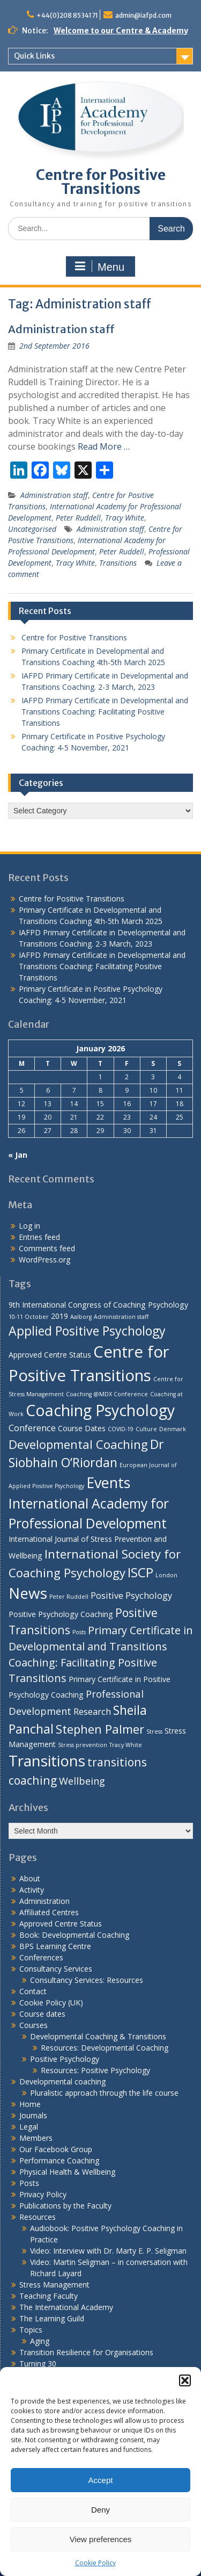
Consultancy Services (55, 1969)
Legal (28, 2127)
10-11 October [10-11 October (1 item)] (29, 1317)
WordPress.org (44, 1259)
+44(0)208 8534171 (67, 15)
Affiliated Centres (49, 1912)
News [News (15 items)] (28, 1593)
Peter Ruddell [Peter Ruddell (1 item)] (68, 1596)
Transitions (118, 563)
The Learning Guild (51, 2318)
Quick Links (34, 56)
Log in (29, 1226)
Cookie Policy (95, 2562)
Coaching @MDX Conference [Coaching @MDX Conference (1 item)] (107, 1394)
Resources (37, 2217)
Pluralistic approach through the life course (104, 2093)
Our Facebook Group (55, 2149)
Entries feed (39, 1237)
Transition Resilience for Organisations (86, 2352)
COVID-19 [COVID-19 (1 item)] (120, 1429)
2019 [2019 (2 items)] (59, 1316)
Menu (99, 266)
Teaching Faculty (48, 2296)
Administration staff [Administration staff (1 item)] (121, 1317)
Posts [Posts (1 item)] (79, 1632)
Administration (44, 1901)
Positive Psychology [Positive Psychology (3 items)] (131, 1595)
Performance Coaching (59, 2160)
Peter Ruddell (78, 518)
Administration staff (61, 329)
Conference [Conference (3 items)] (32, 1428)
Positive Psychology (64, 2059)
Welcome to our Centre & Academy (121, 30)
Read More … (104, 446)
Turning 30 (37, 2363)
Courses (33, 2025)
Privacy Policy (42, 2194)
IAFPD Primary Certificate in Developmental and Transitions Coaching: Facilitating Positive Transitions (104, 711)
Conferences (41, 1957)
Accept (100, 2480)
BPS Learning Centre (55, 1946)
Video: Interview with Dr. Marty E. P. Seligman (108, 2251)
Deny (100, 2509)
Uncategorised (32, 529)
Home (30, 2104)
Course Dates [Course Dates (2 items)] (82, 1428)
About (29, 1878)
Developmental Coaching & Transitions (98, 2036)
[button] (185, 2380)
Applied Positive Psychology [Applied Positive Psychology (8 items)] (87, 1330)
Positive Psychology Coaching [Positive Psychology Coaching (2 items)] (61, 1614)
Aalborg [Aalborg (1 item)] (81, 1317)
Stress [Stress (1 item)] (154, 1731)
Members (36, 2138)
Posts (29, 2183)
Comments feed (47, 1248)
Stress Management (54, 2284)
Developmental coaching (62, 2081)
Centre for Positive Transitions (101, 182)
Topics (30, 2330)
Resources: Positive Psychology (95, 2070)
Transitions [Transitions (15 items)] (47, 1760)
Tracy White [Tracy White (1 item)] (125, 1745)
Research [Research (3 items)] (92, 1711)
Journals (33, 2115)
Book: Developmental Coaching (74, 1935)
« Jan (17, 1155)
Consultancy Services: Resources (86, 1980)
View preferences (101, 2539)
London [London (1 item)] (166, 1575)
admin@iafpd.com (143, 15)
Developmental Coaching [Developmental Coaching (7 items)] (78, 1444)
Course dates (42, 2014)
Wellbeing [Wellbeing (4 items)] (82, 1780)
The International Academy (66, 2307)
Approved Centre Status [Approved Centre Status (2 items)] (50, 1355)
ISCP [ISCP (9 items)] (140, 1572)
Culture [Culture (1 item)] (146, 1429)
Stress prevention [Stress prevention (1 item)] (82, 1745)
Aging (39, 2341)
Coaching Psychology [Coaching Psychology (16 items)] (100, 1410)
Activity (31, 1890)
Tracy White (124, 518)
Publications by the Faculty (65, 2205)
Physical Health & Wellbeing (67, 2172)
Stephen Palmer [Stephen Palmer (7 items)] (100, 1729)
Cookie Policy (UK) (51, 2002)
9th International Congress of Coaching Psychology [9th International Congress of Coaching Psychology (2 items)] (98, 1305)
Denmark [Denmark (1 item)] (172, 1429)
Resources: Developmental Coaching (104, 2048)
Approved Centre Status (60, 1923)
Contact (33, 1991)
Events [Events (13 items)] (108, 1482)
